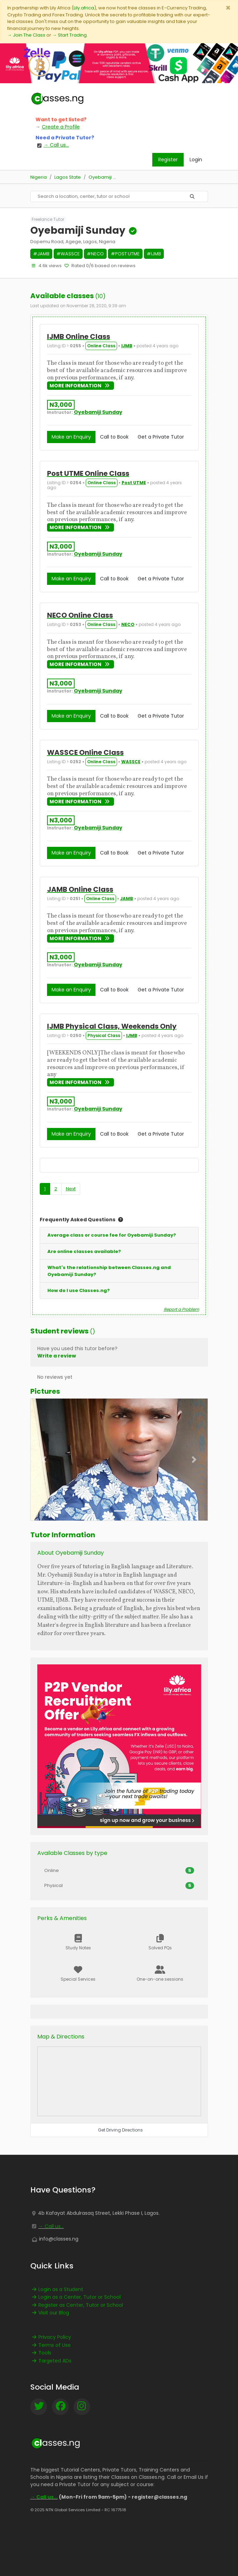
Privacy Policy (50, 2337)
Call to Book (114, 436)
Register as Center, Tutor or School (76, 2305)
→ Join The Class (26, 35)
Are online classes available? (84, 1251)
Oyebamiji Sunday (98, 412)
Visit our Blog (49, 2312)
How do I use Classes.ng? (78, 1290)
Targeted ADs (50, 2360)
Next (71, 1188)
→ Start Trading (69, 35)
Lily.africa (84, 8)
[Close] (228, 7)
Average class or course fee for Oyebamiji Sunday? (111, 1235)
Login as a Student (56, 2289)
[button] (44, 1460)
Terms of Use (50, 2345)
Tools (40, 2352)
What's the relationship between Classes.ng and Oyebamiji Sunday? (109, 1271)
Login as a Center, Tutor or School (75, 2296)
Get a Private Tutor (161, 436)
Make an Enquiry (71, 436)
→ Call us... (51, 2226)
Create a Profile (61, 126)
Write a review (56, 1355)
